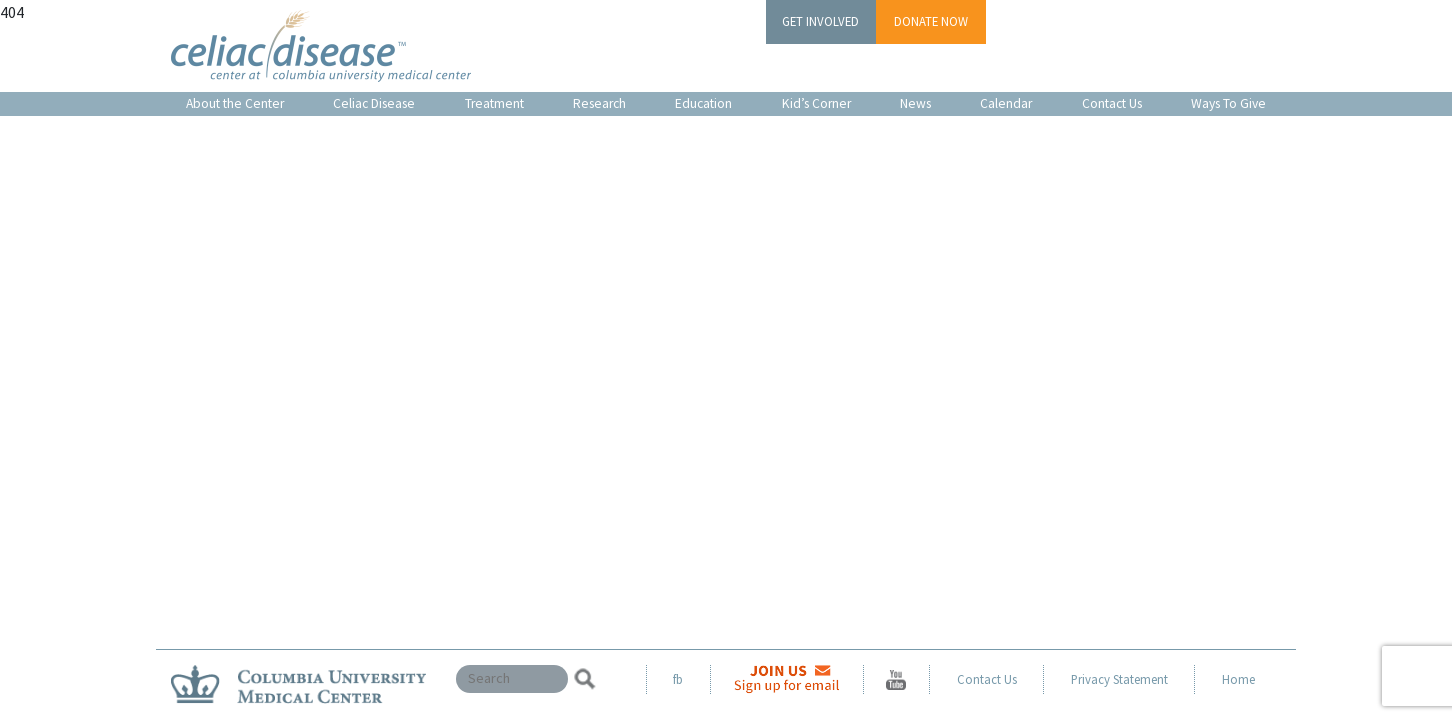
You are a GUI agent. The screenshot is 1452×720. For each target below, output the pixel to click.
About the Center (235, 103)
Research (599, 103)
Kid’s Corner (816, 103)
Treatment (494, 103)
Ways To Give (1228, 103)
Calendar (1006, 103)
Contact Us (1112, 103)
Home (1238, 679)
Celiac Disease (374, 103)
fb (678, 679)
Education (703, 103)
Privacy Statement (1119, 679)
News (915, 103)
